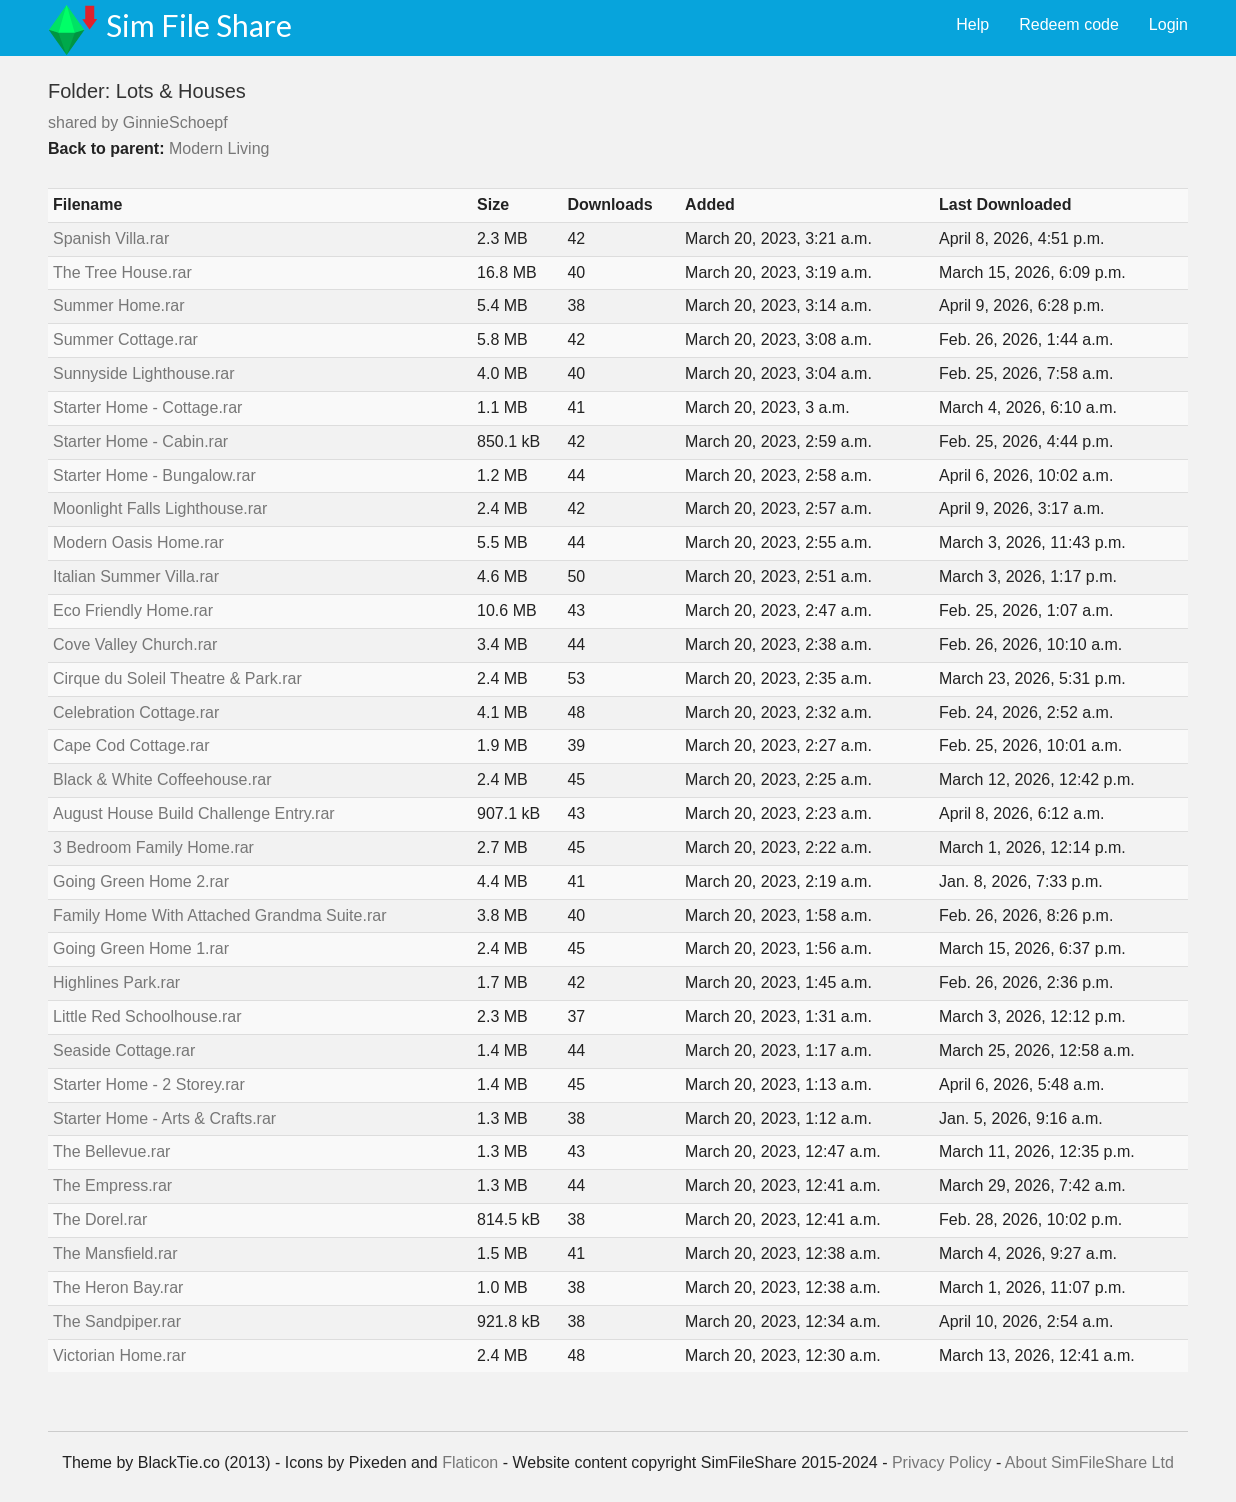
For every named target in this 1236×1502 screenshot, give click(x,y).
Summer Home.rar (119, 305)
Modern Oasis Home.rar (138, 542)
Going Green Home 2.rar (141, 881)
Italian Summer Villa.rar (136, 576)
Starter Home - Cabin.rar (140, 441)
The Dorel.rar (100, 1219)
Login (1168, 24)
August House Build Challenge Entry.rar (194, 813)
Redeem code (1069, 24)
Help (972, 24)
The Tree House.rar (122, 272)
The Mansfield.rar (115, 1253)
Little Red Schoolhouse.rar (147, 1016)
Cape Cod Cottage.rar (131, 745)
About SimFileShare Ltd (1089, 1462)
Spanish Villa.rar (111, 238)
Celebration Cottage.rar (136, 712)
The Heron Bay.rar (118, 1287)
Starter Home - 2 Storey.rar (149, 1084)
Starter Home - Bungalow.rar (154, 475)
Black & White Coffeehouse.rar (162, 779)
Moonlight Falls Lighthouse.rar (160, 508)
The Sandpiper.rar (117, 1321)
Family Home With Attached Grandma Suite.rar (219, 915)
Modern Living (219, 148)
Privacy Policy (942, 1462)
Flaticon (470, 1462)
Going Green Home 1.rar (141, 948)
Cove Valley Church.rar (135, 644)
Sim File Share (199, 25)
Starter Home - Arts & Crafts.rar (164, 1118)
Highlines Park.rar (116, 982)
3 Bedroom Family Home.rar (153, 847)
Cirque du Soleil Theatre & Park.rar (177, 678)
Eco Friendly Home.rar (133, 610)
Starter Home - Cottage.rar (147, 407)
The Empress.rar (112, 1185)
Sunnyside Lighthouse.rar (143, 373)
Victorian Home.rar (119, 1355)
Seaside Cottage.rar (124, 1050)
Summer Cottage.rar (125, 339)
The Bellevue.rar (111, 1151)
